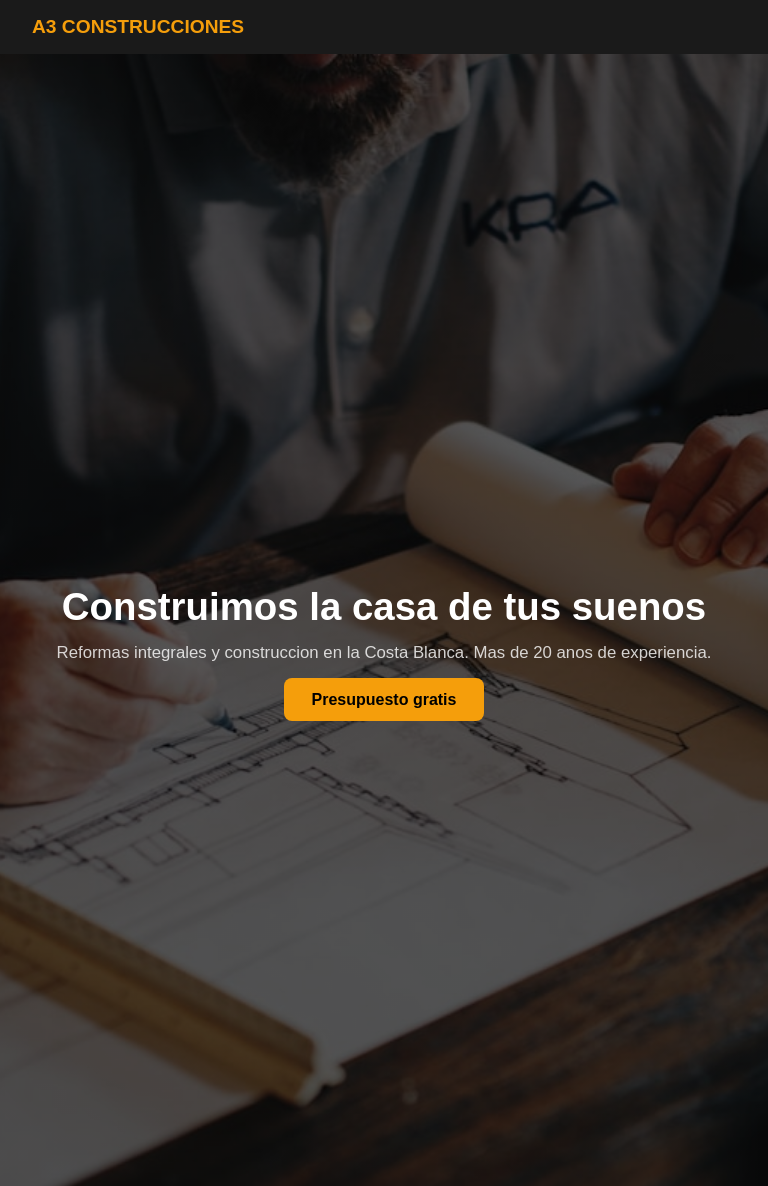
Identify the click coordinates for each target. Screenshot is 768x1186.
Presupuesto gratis (384, 699)
